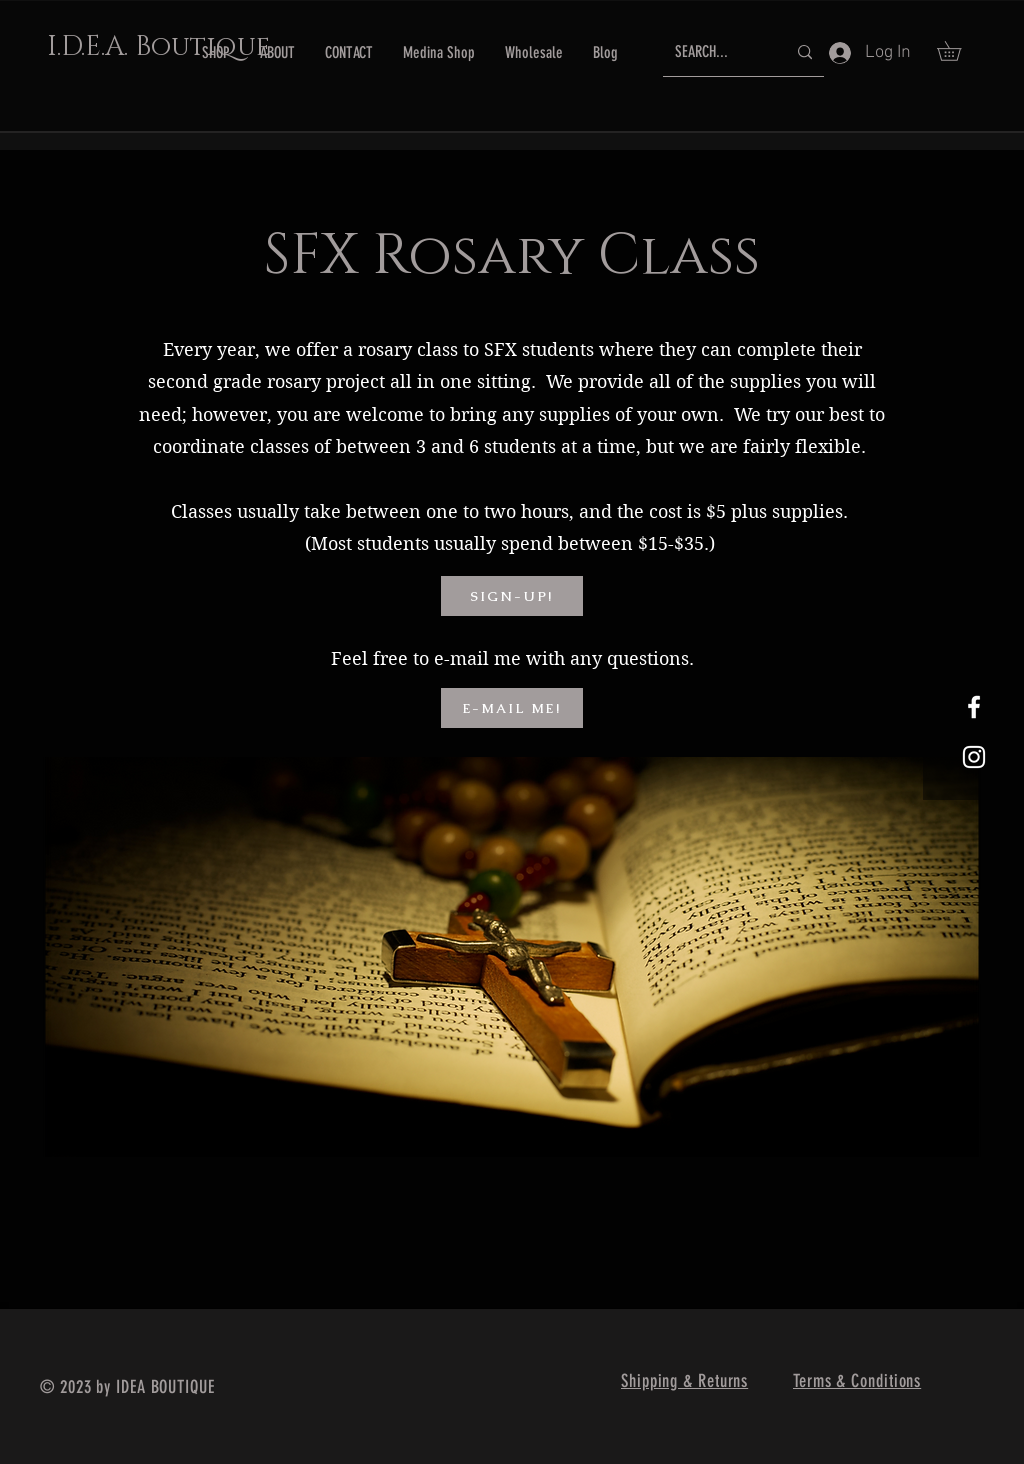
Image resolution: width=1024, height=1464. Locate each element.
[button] (958, 51)
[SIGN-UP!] (512, 596)
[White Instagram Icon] (974, 757)
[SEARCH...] (715, 52)
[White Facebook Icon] (974, 707)
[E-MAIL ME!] (512, 708)
